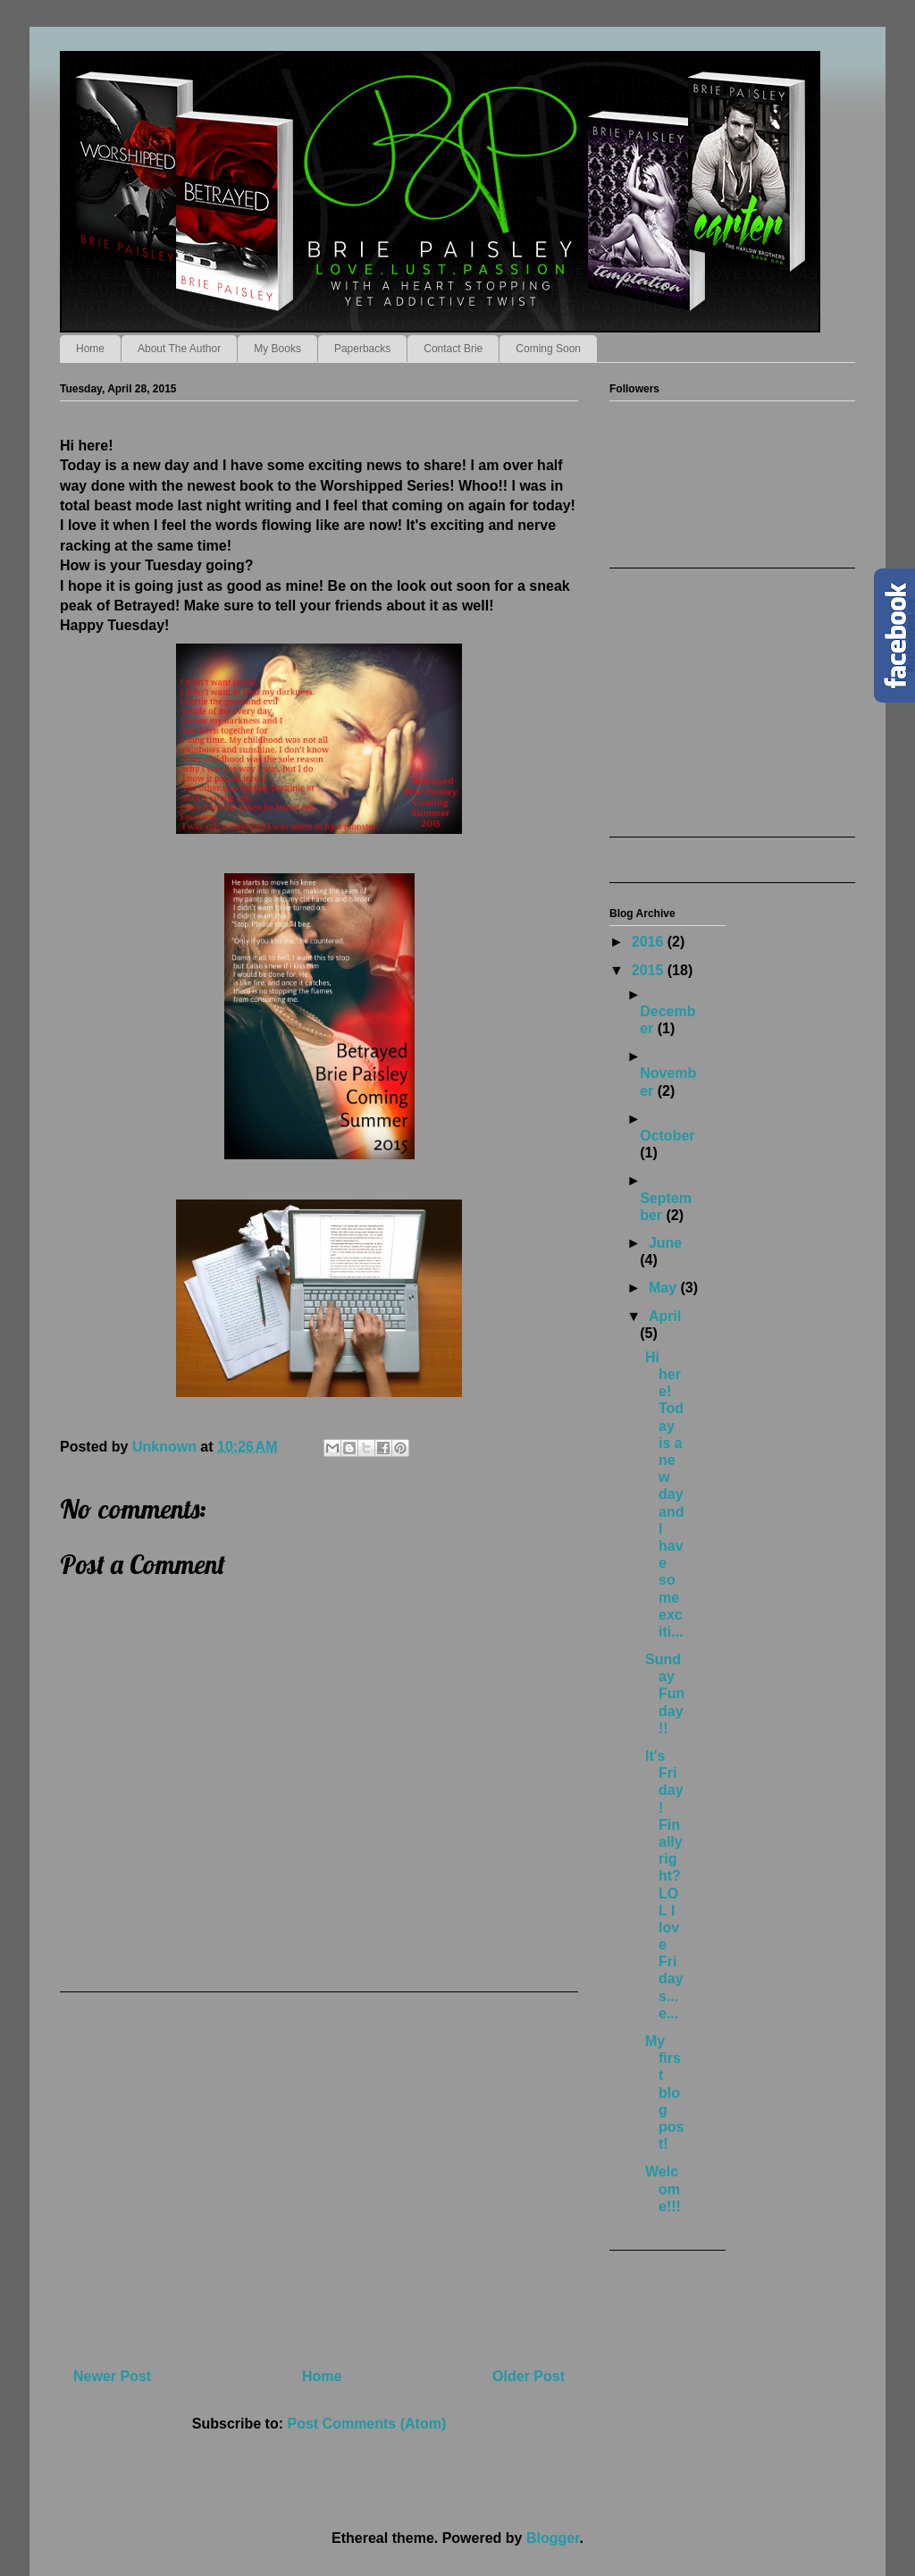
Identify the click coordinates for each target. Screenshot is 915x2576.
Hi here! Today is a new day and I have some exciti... (664, 1494)
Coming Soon (548, 348)
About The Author (179, 348)
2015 (649, 970)
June (665, 1242)
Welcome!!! (663, 2188)
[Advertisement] (319, 2173)
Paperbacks (362, 348)
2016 (649, 941)
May (665, 1287)
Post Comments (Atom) (366, 2423)
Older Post (528, 2376)
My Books (277, 348)
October (667, 1135)
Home (90, 348)
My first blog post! (664, 2092)
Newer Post (112, 2376)
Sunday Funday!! (664, 1694)
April (665, 1316)
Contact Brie (453, 348)
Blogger (553, 2538)
